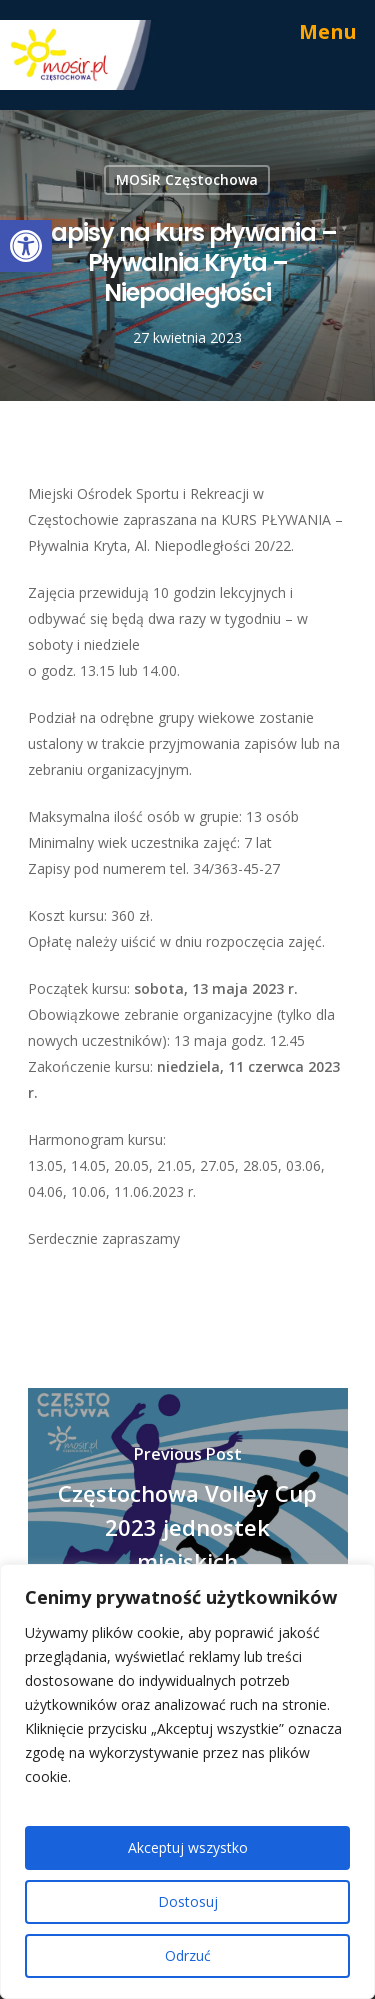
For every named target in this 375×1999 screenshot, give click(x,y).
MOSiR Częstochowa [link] (187, 179)
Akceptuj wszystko (188, 1847)
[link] (26, 246)
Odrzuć (188, 1955)
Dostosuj (188, 1901)
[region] (187, 1781)
